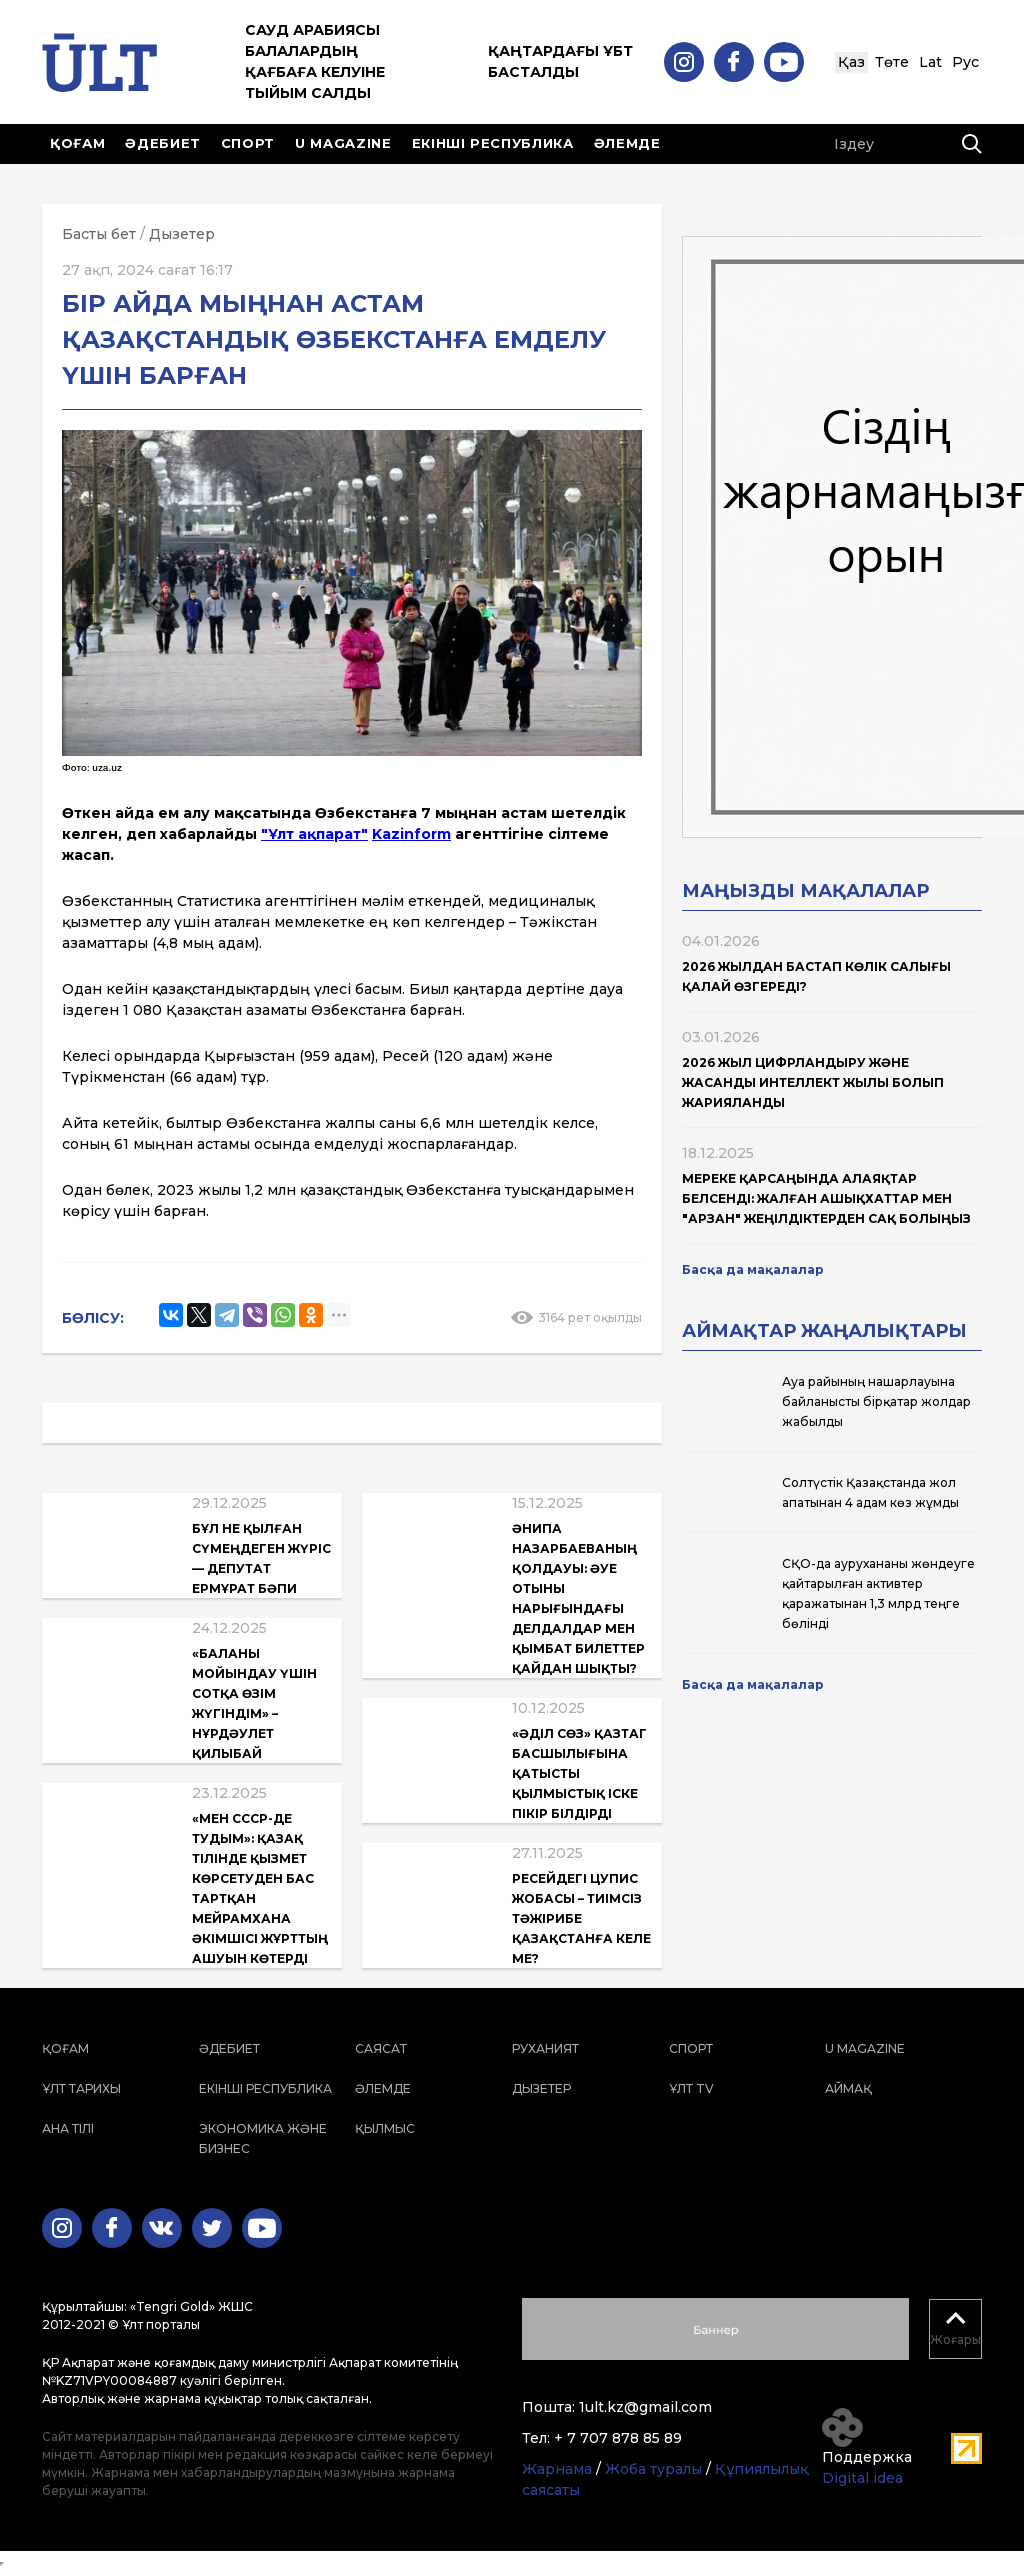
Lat (930, 62)
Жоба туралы (653, 2469)
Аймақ (848, 2088)
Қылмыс (385, 2128)
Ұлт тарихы (81, 2088)
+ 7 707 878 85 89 (618, 2438)
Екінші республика (493, 143)
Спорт (248, 143)
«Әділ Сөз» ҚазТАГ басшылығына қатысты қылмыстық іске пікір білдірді (579, 1773)
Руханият (545, 2048)
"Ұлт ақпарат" (314, 834)
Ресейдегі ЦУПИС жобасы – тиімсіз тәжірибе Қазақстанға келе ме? (581, 1918)
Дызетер (182, 234)
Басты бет (99, 234)
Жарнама (557, 2469)
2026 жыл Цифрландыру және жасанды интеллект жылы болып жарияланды (813, 1082)
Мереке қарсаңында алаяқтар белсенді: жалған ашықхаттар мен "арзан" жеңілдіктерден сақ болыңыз (826, 1198)
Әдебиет (163, 143)
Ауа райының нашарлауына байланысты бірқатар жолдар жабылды (876, 1401)
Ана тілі (68, 2128)
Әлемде (627, 143)
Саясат (381, 2048)
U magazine (343, 143)
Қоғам (77, 143)
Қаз (851, 62)
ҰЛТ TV (691, 2088)
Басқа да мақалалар (753, 1269)
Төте (892, 62)
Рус (965, 62)
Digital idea (862, 2478)
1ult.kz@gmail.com (645, 2407)
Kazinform (411, 834)
